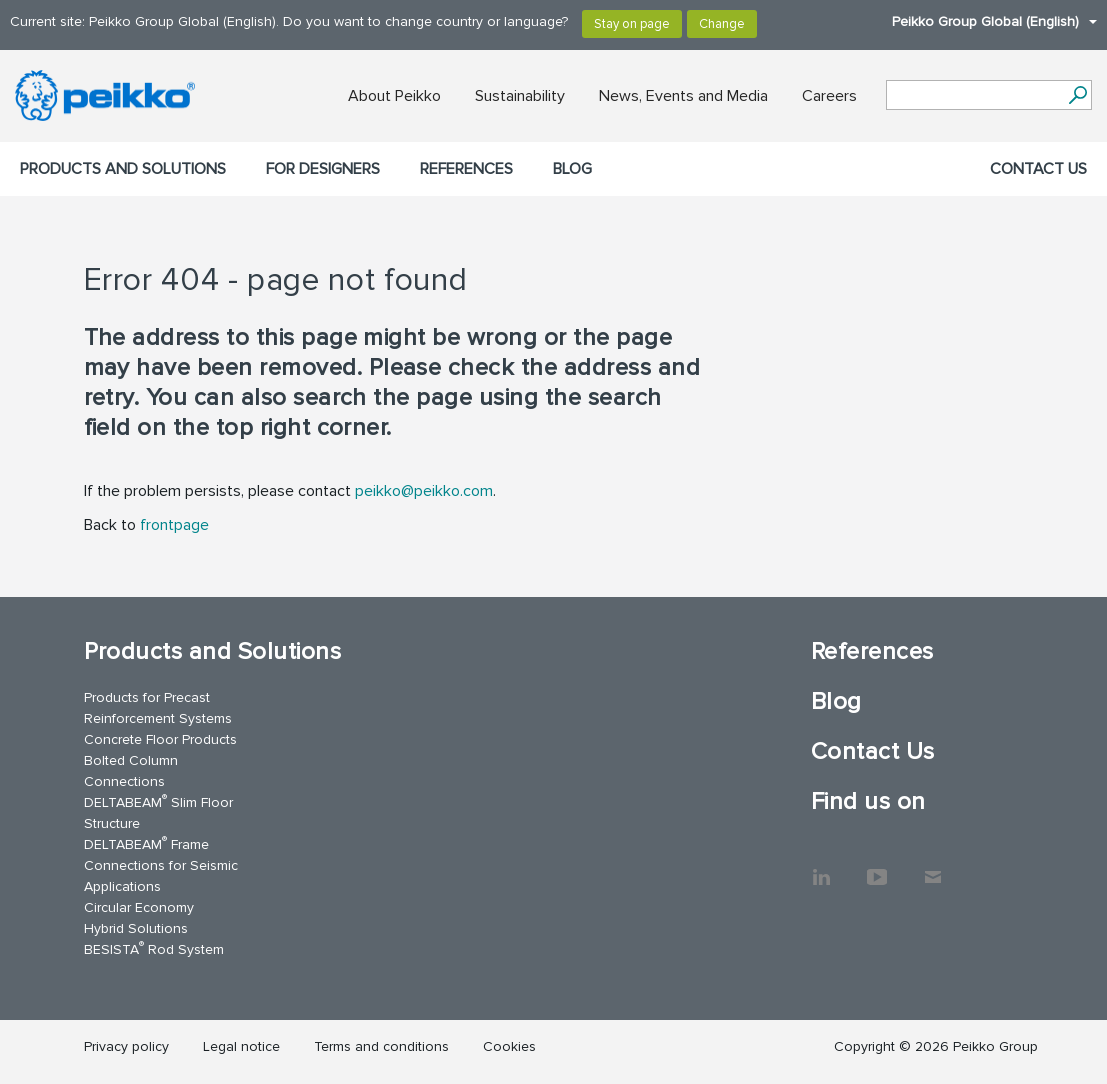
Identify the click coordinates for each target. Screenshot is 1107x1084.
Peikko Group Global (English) (984, 21)
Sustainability (520, 96)
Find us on (868, 801)
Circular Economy (139, 907)
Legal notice (241, 1046)
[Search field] (974, 96)
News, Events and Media (683, 96)
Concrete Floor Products (160, 739)
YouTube (877, 867)
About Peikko (394, 96)
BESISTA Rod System (154, 948)
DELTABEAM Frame (146, 843)
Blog (572, 169)
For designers (323, 169)
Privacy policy (126, 1046)
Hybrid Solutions (136, 928)
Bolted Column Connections (131, 771)
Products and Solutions (123, 169)
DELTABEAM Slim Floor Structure (158, 812)
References (466, 169)
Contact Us (1038, 169)
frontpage (174, 525)
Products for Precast (147, 697)
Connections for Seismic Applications (161, 876)
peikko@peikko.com (424, 491)
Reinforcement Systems (158, 718)
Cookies (509, 1046)
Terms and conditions (381, 1046)
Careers (829, 96)
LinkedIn (821, 867)
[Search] (1077, 95)
